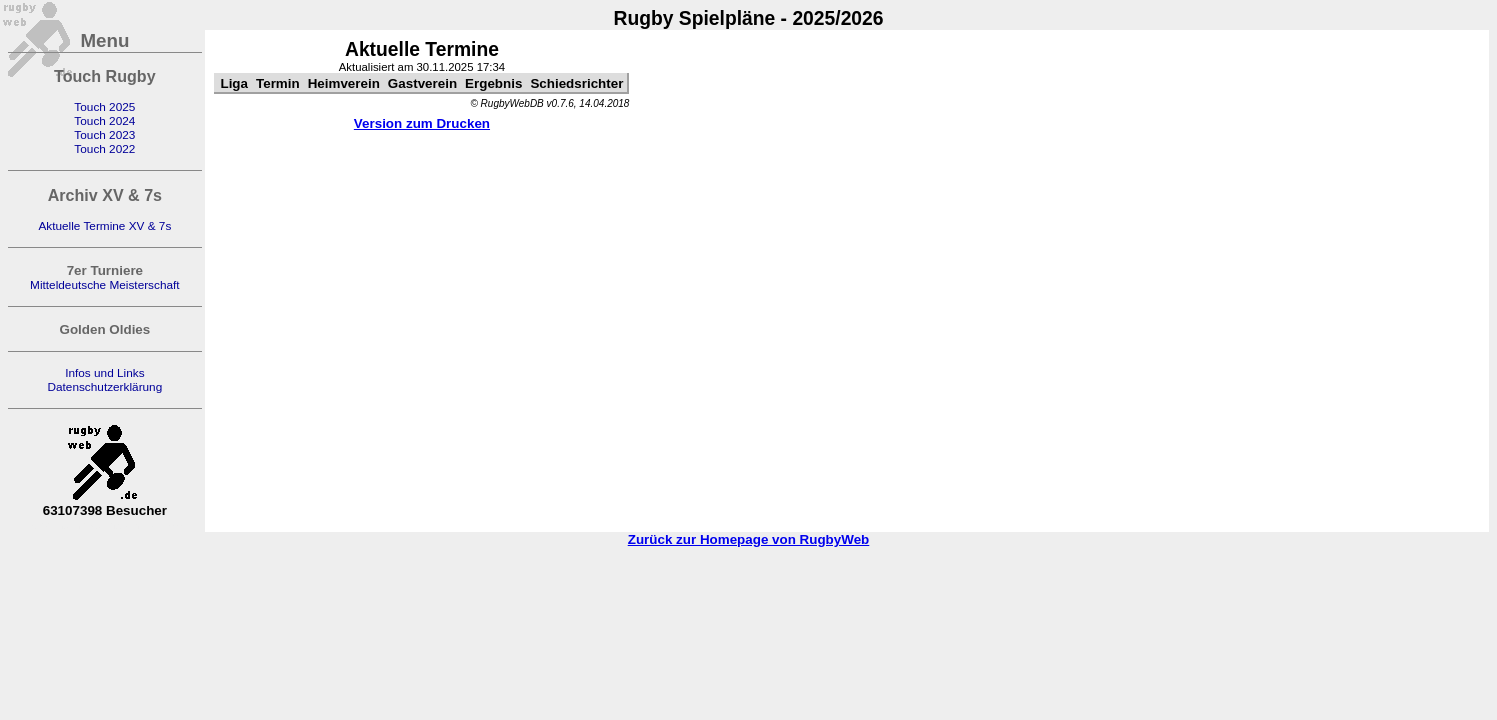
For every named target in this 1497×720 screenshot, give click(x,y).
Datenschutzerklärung (104, 387)
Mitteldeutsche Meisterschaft (105, 285)
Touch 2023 (104, 135)
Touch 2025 (104, 107)
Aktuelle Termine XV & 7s (104, 226)
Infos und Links (104, 373)
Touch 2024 (104, 121)
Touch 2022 (104, 149)
